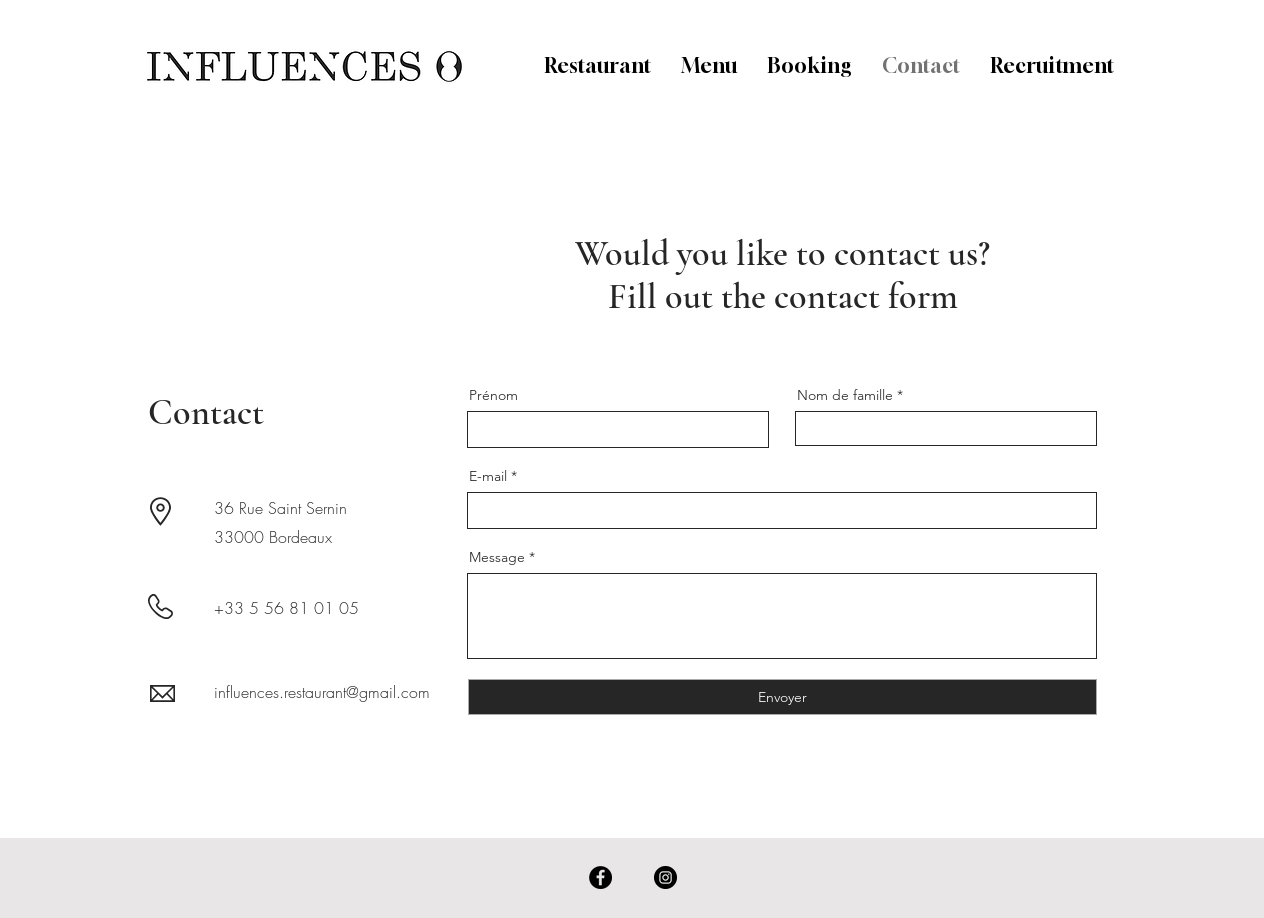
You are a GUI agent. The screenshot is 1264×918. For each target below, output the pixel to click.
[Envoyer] (782, 697)
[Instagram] (665, 877)
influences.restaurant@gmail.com (322, 692)
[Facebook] (600, 877)
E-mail (488, 476)
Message (497, 557)
